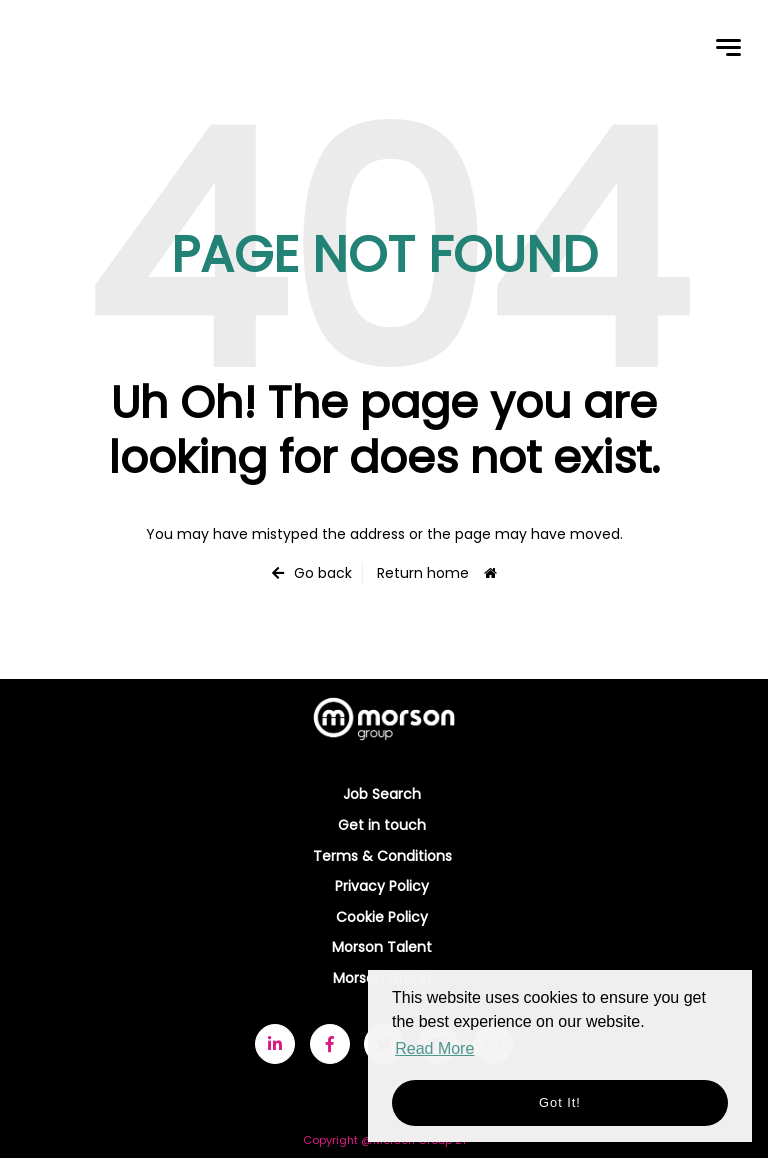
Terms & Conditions (382, 856)
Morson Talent (382, 947)
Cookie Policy (382, 917)
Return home (423, 573)
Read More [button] (434, 1048)
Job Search (382, 794)
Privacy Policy (382, 886)
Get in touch (382, 825)
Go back (323, 573)
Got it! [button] (560, 1102)
